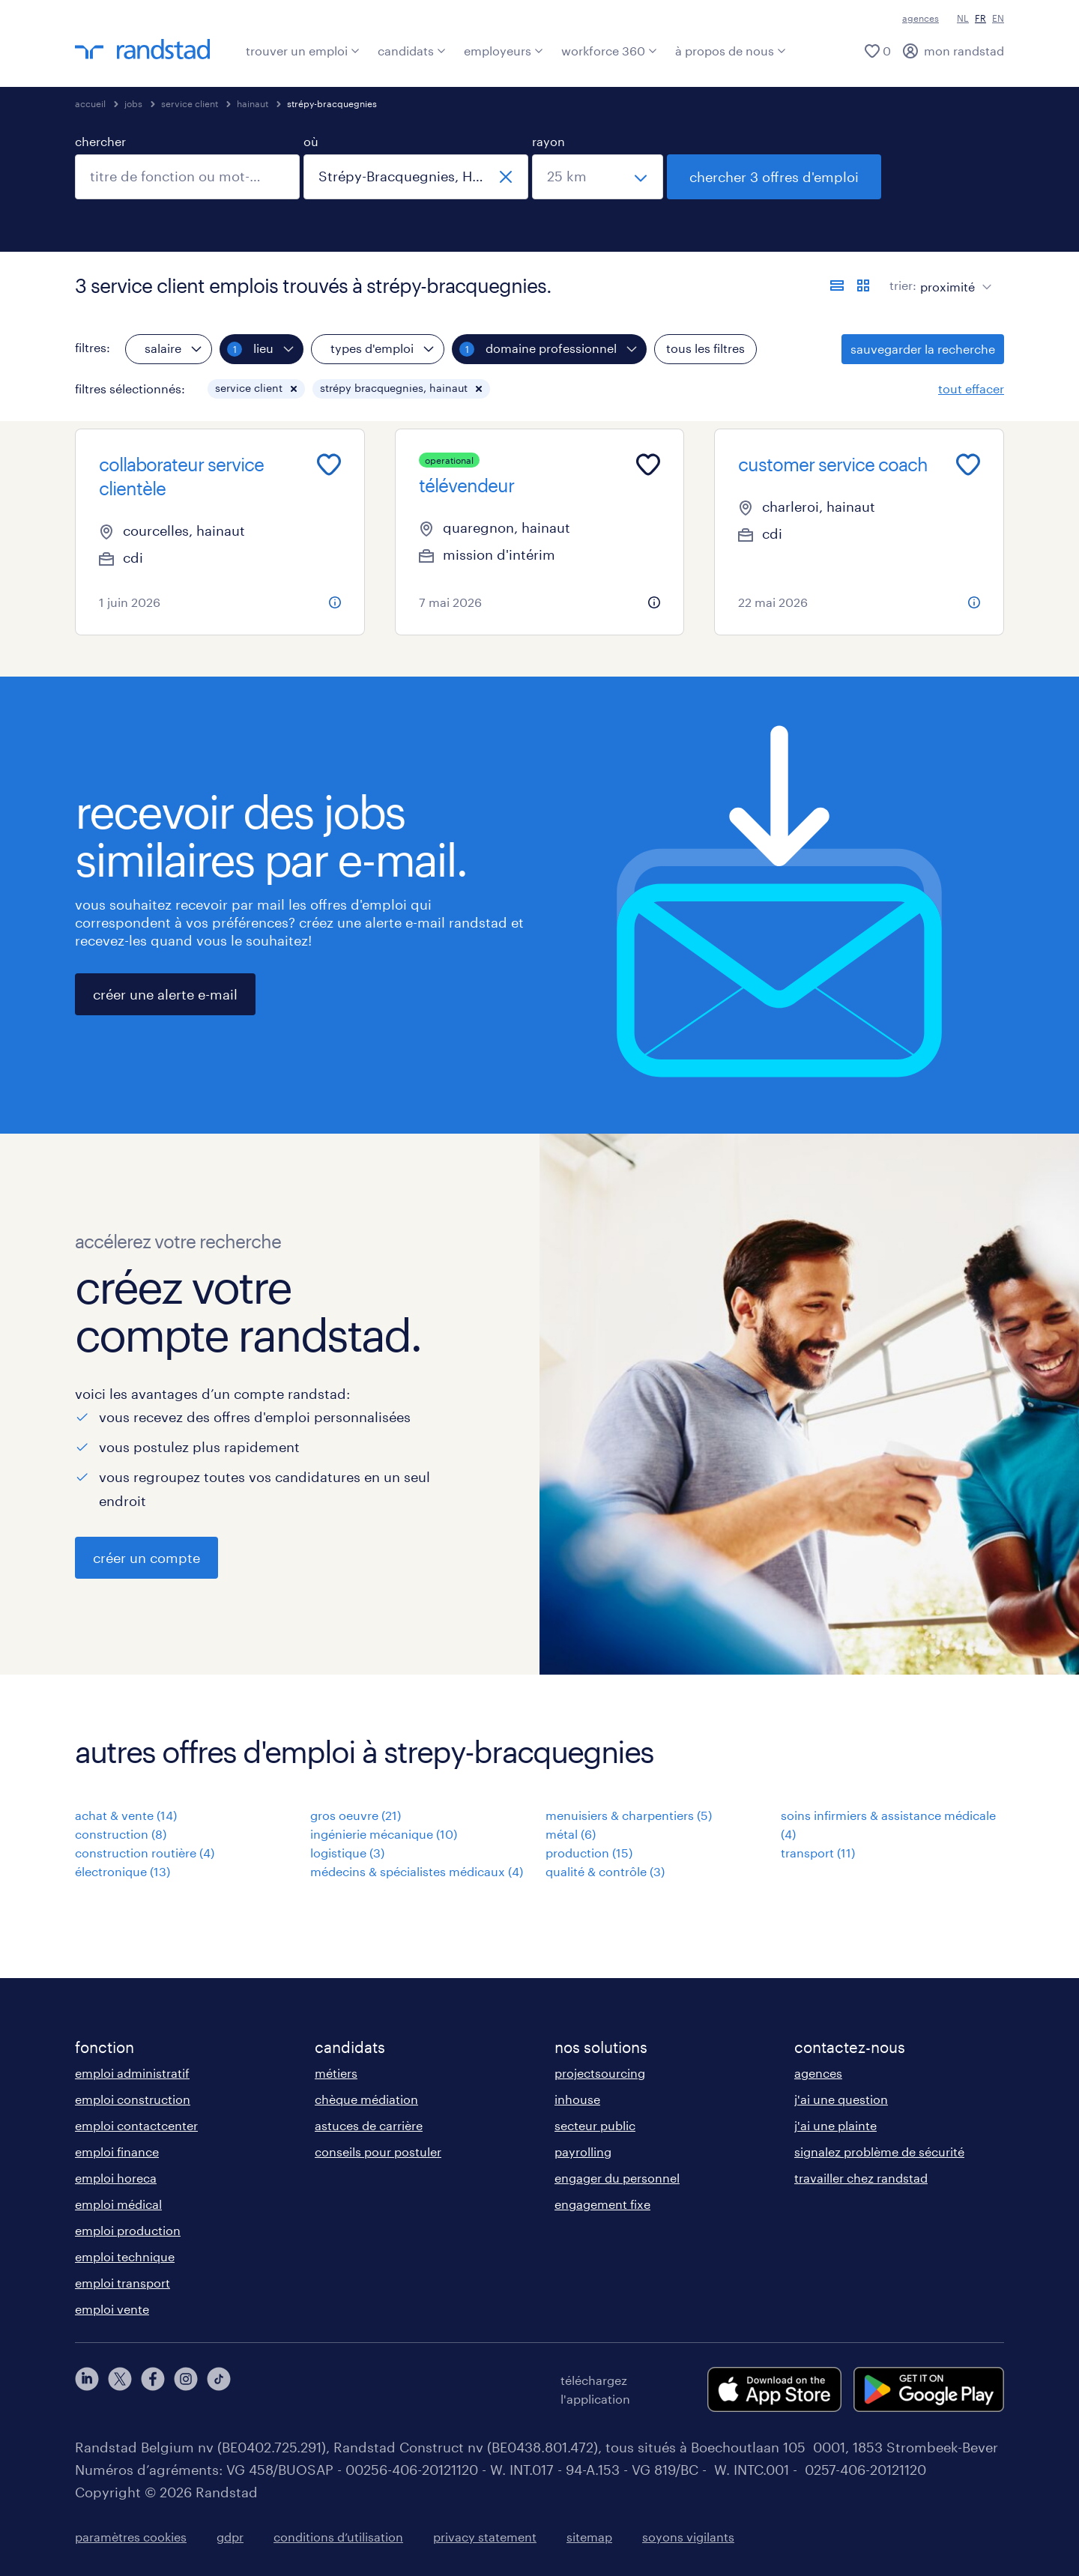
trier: (902, 285)
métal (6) (570, 1834)
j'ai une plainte (835, 2125)
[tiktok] (219, 2389)
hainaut (252, 103)
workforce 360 (609, 50)
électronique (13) (122, 1871)
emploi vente (112, 2309)
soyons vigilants (688, 2537)
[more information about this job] (335, 602)
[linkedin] (87, 2389)
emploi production (128, 2230)
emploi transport (122, 2283)
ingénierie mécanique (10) (383, 1834)
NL (963, 18)
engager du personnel (617, 2178)
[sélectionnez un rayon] (597, 176)
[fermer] (505, 176)
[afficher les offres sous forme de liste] (836, 285)
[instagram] (186, 2389)
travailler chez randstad (861, 2178)
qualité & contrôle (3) (605, 1871)
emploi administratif (132, 2073)
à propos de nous (730, 50)
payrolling (582, 2151)
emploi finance (117, 2151)
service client (189, 103)
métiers (336, 2073)
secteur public (594, 2125)
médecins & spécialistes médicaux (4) (416, 1871)
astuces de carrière (369, 2125)
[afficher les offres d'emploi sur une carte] (863, 285)
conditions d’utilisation (338, 2537)
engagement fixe (602, 2204)
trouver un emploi (303, 50)
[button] (293, 388)
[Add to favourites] (329, 465)
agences (920, 18)
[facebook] (153, 2389)
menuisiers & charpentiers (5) (628, 1815)
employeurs (503, 50)
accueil (90, 103)
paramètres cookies (131, 2537)
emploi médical (118, 2204)
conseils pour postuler (378, 2151)
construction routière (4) (144, 1852)
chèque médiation (366, 2099)
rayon (548, 141)
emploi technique (125, 2256)
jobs (133, 103)
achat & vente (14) (126, 1815)
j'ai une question (841, 2099)
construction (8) (120, 1834)
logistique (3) (347, 1852)
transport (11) (818, 1852)
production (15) (588, 1852)
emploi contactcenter (136, 2125)
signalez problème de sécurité (879, 2151)
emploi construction (132, 2099)
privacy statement (485, 2537)
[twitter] (120, 2389)
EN (998, 18)
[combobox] (187, 176)
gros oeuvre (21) (355, 1815)
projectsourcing (599, 2073)
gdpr (230, 2537)
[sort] (952, 275)
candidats (412, 50)
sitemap (589, 2537)
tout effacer (971, 388)
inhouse (577, 2099)
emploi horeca (116, 2178)
